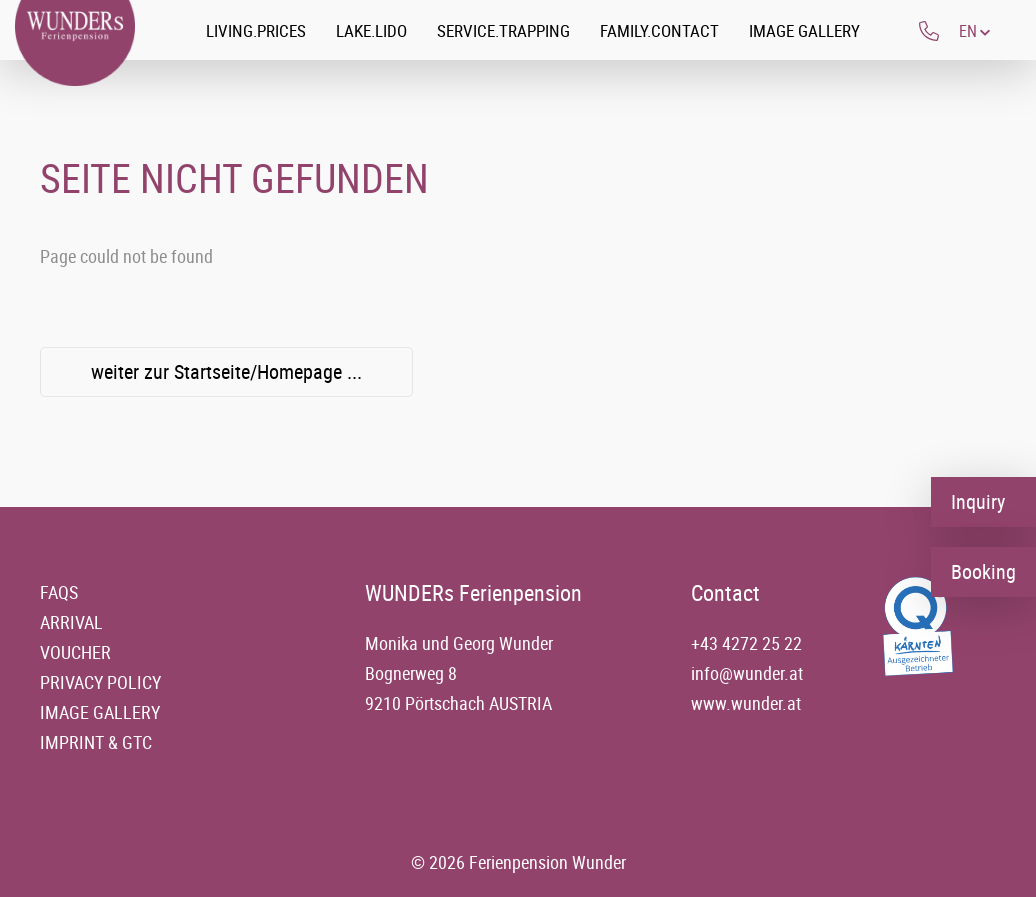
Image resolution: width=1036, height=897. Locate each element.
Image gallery (804, 30)
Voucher (75, 652)
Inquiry (978, 501)
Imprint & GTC (96, 742)
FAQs (59, 592)
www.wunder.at (746, 703)
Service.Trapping (503, 30)
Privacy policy (100, 682)
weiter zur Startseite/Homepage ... (226, 371)
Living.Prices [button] (256, 30)
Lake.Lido (371, 30)
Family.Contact (659, 30)
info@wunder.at (747, 673)
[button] (974, 31)
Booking (983, 571)
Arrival (71, 622)
